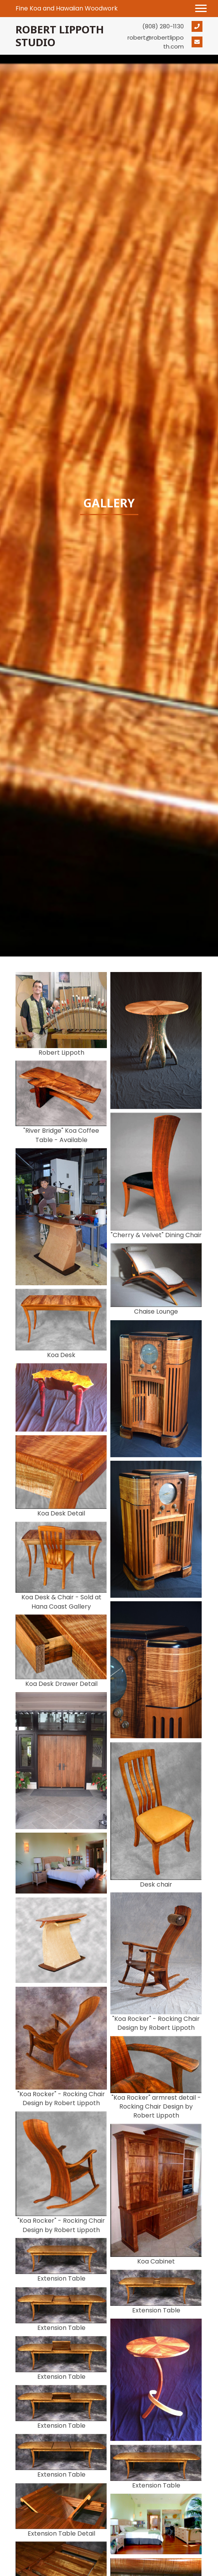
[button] (201, 8)
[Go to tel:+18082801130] (164, 26)
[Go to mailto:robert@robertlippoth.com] (164, 42)
